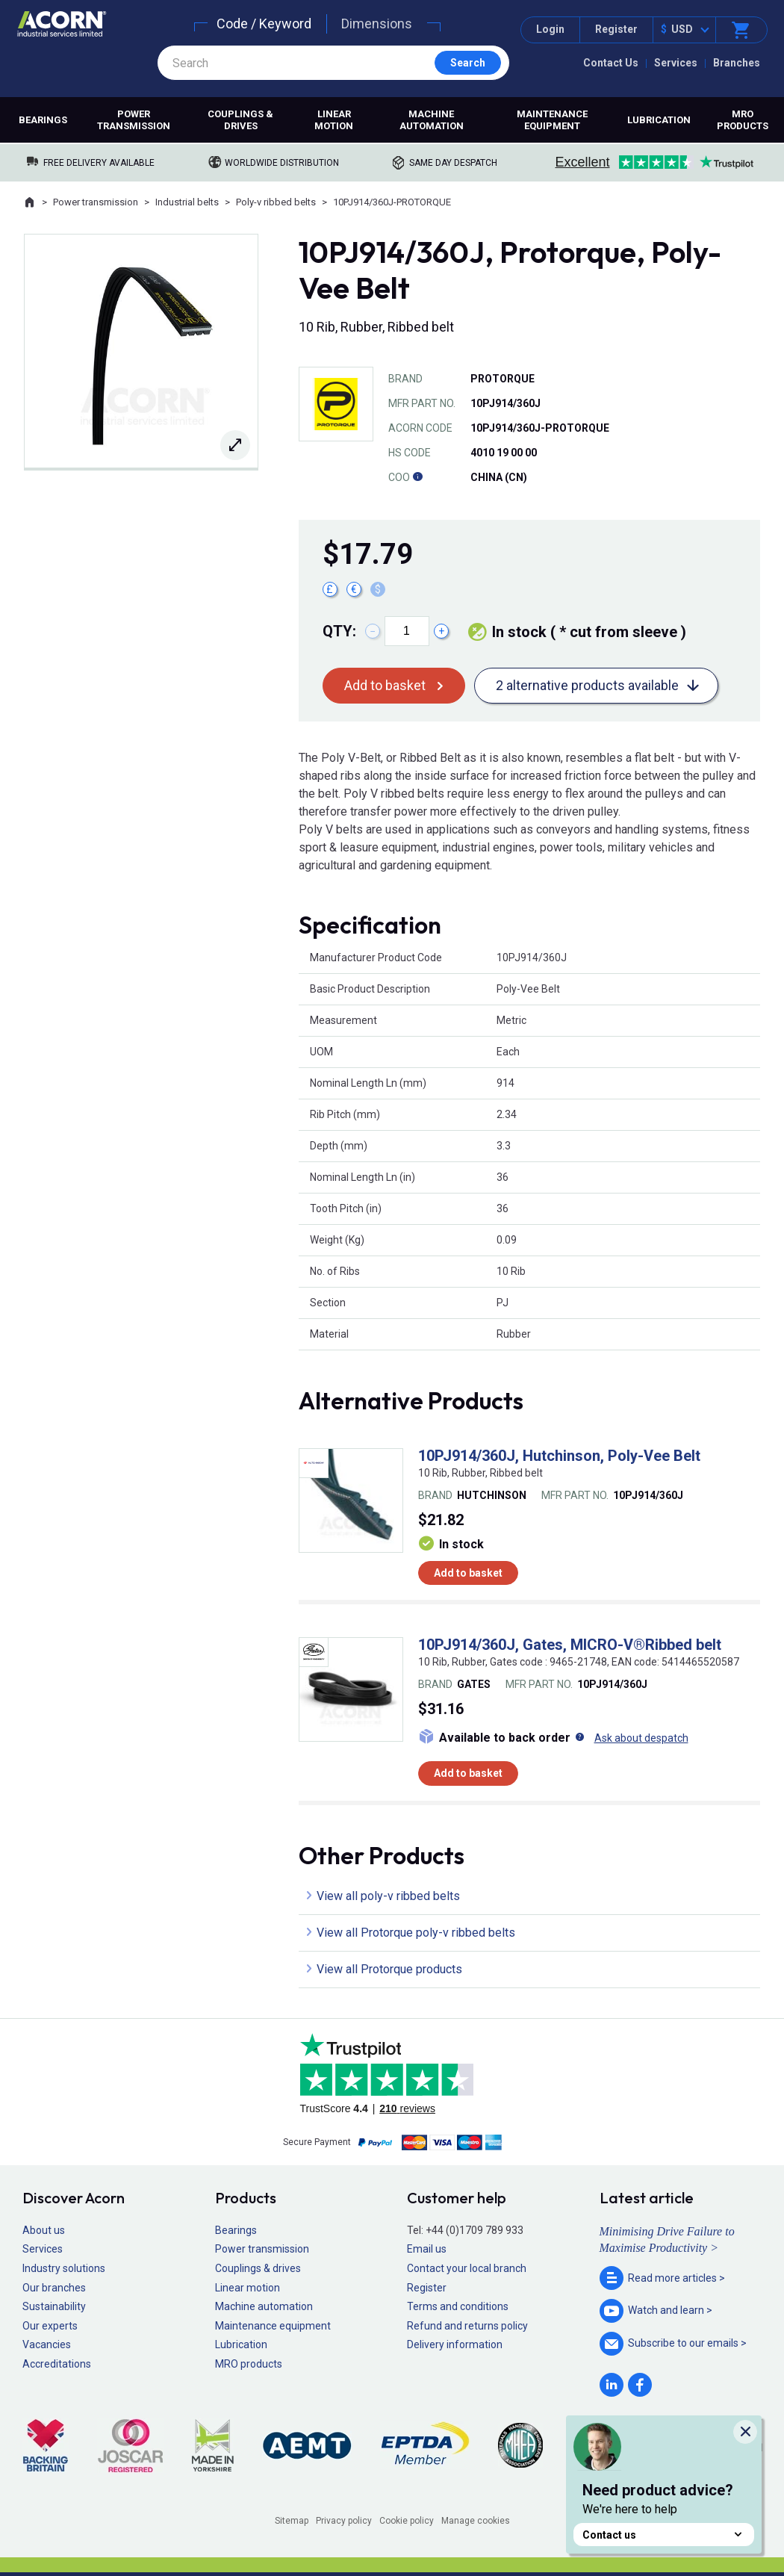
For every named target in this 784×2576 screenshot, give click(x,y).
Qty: (339, 631)
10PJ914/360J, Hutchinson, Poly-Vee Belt (559, 1456)
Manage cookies (475, 2521)
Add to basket (385, 685)
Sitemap (291, 2521)
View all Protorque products (389, 1969)
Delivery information (455, 2344)
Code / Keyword (264, 23)
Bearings (43, 119)
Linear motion (333, 119)
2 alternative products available (587, 685)
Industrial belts (187, 202)
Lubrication (659, 119)
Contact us (663, 2534)
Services (675, 63)
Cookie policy (406, 2521)
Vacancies (46, 2344)
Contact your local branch (466, 2268)
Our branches (54, 2288)
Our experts (50, 2326)
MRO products (248, 2364)
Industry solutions (63, 2268)
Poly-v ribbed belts (276, 202)
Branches (736, 63)
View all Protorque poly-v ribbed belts (416, 1932)
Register (616, 29)
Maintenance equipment (552, 119)
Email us (427, 2249)
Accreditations (56, 2364)
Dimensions (376, 23)
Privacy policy (344, 2521)
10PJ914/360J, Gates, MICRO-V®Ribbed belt (569, 1645)
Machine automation (431, 119)
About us (43, 2230)
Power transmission (133, 119)
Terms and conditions (457, 2306)
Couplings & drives (240, 119)
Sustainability (54, 2306)
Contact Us (610, 63)
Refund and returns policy (467, 2326)
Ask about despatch (641, 1738)
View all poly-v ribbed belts (388, 1896)
